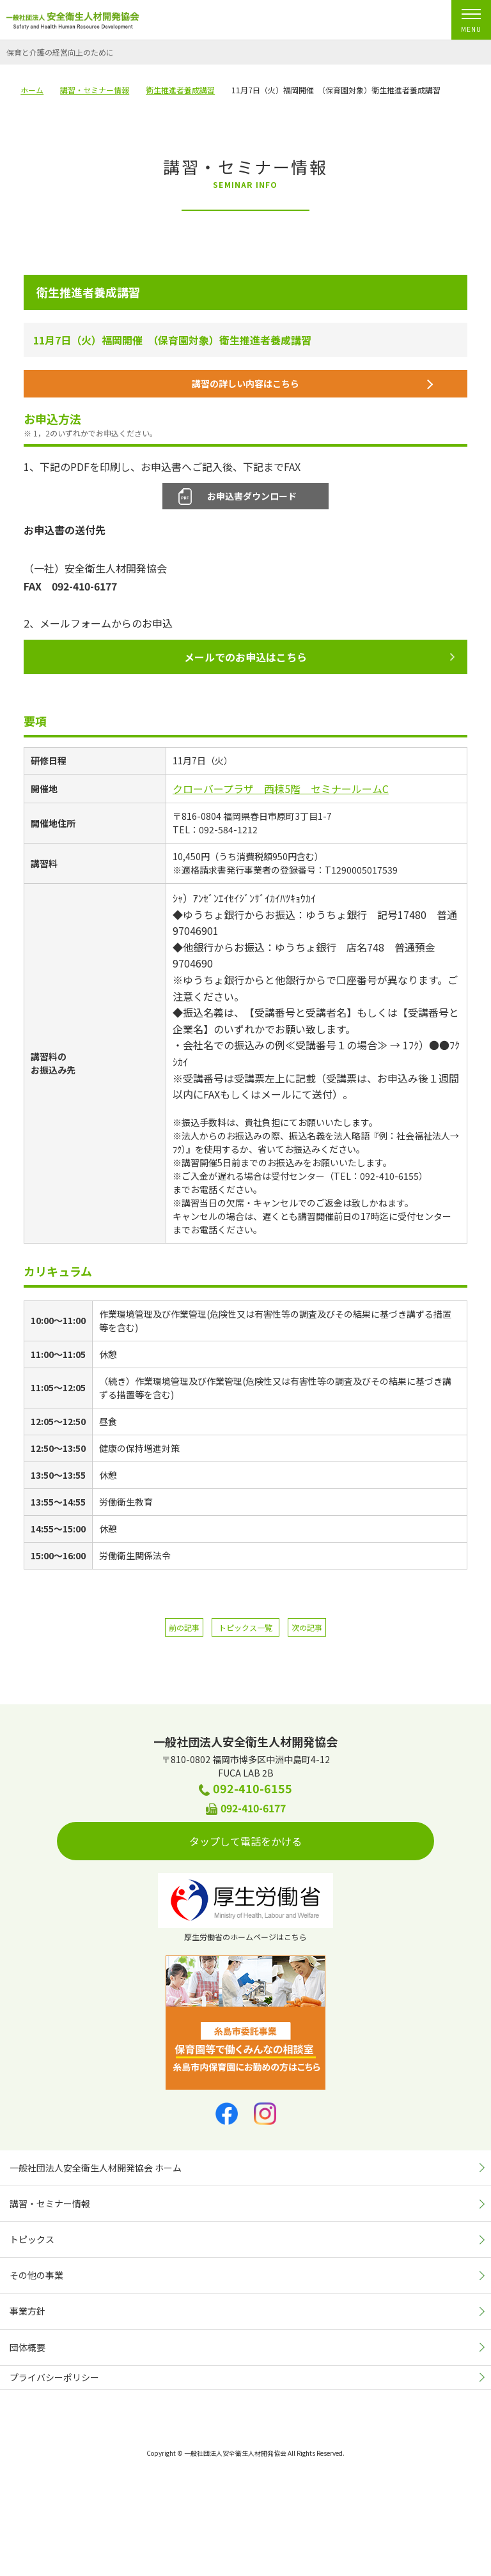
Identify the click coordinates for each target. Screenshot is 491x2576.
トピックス (32, 2239)
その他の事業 (36, 2275)
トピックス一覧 (245, 1627)
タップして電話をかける (302, 1841)
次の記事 (307, 1627)
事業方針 (27, 2310)
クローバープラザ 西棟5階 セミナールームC (281, 788)
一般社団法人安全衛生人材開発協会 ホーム (96, 2167)
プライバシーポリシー (54, 2377)
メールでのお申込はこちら (319, 657)
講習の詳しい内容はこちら (312, 383)
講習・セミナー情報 (50, 2203)
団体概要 (27, 2347)
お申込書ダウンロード (252, 496)
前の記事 (184, 1627)
